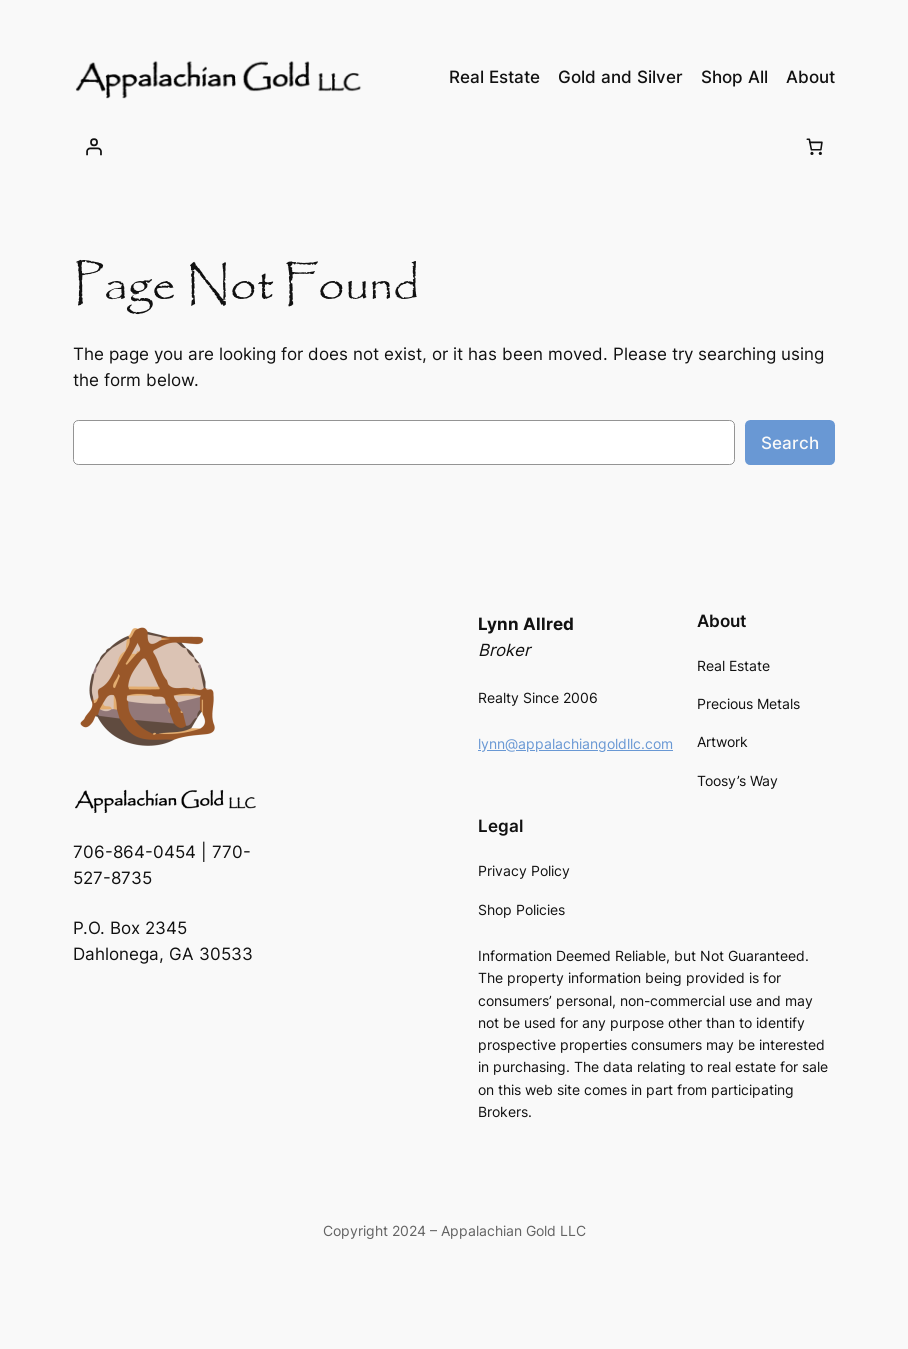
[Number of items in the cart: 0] (814, 146)
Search (790, 443)
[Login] (94, 146)
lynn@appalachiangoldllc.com (575, 743)
